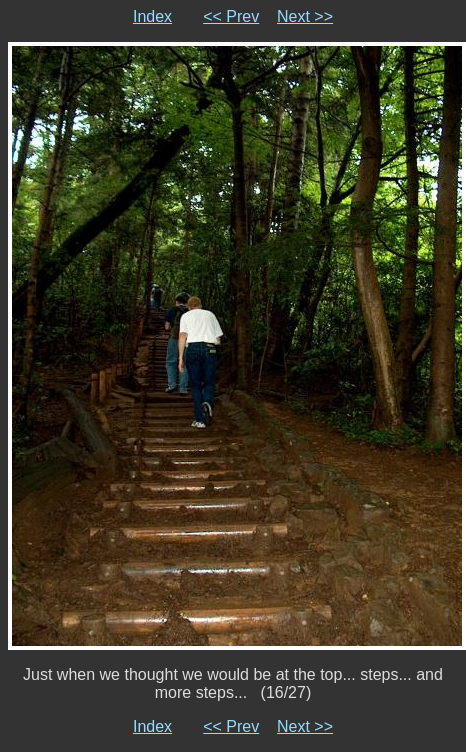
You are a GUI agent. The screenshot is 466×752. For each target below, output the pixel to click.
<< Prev (231, 16)
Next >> (305, 16)
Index (152, 16)
